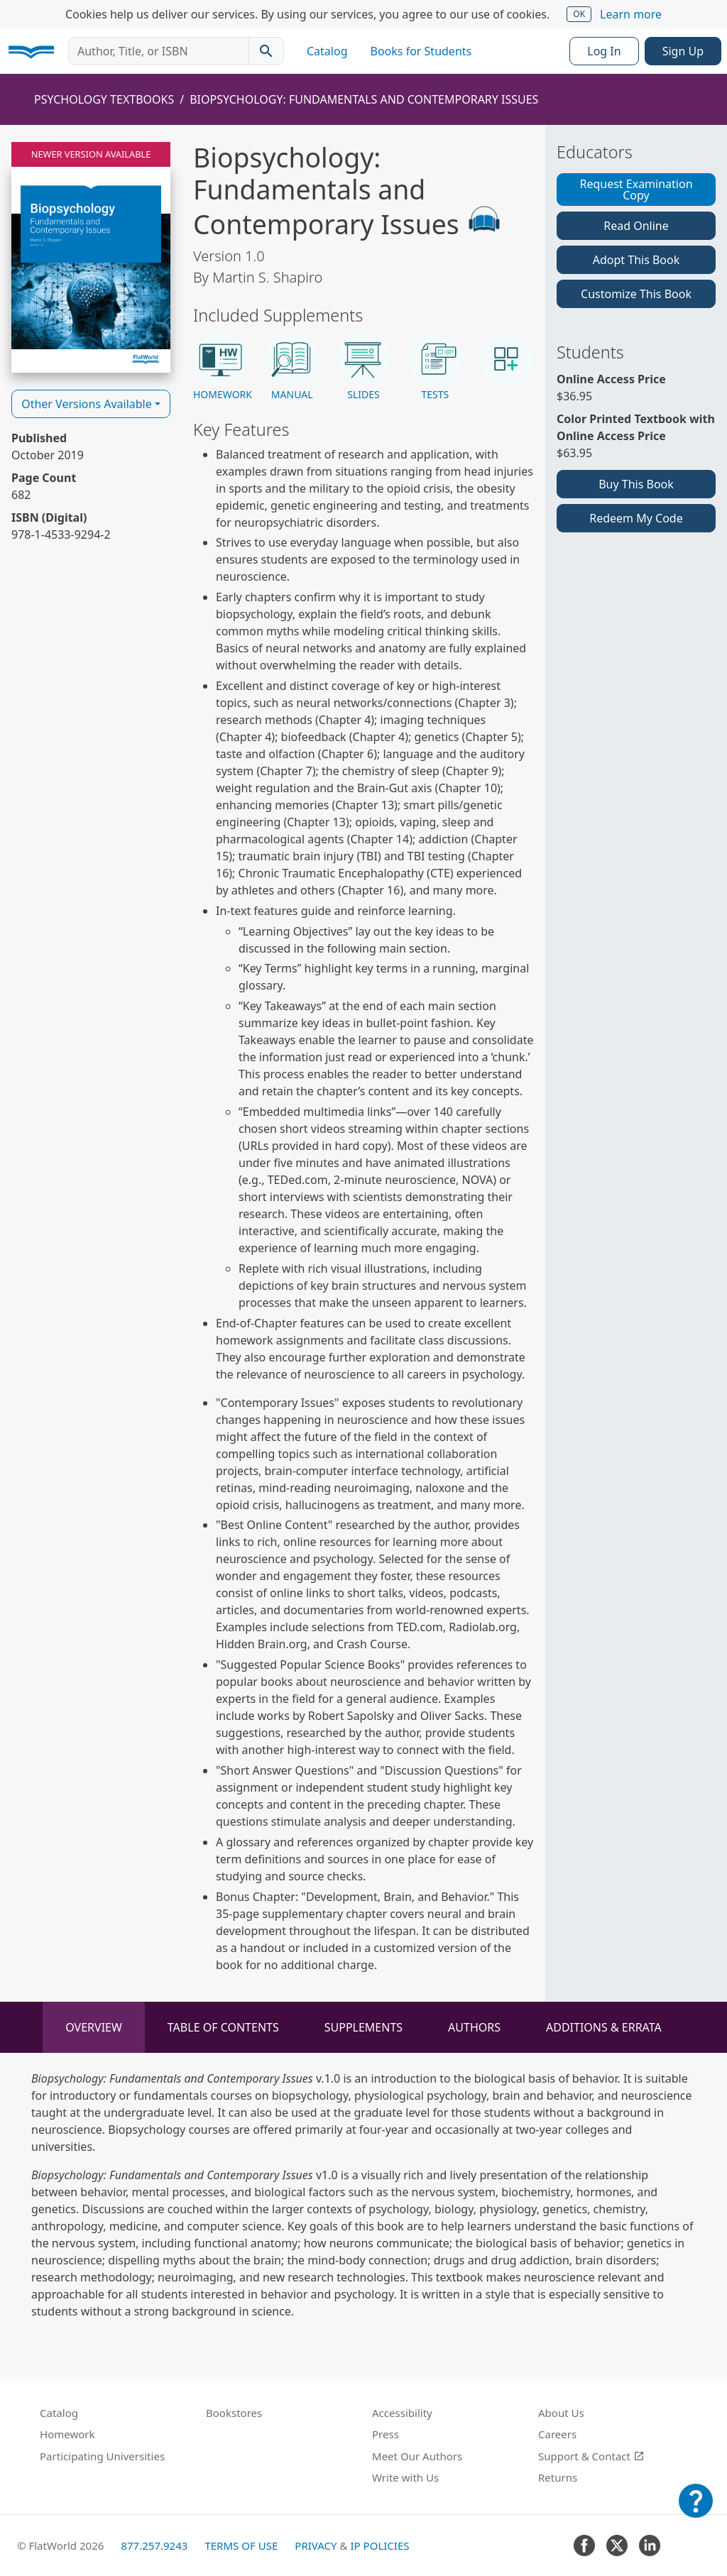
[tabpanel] (363, 2195)
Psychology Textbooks (104, 99)
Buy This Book (636, 484)
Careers (557, 2434)
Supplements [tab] (363, 2027)
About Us (561, 2413)
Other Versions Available (86, 404)
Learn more (631, 14)
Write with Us (405, 2477)
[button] (220, 367)
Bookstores (234, 2413)
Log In (604, 51)
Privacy (316, 2545)
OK (579, 14)
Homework (67, 2434)
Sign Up (683, 51)
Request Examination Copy (635, 189)
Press (385, 2434)
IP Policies (379, 2545)
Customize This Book (636, 294)
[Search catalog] (266, 51)
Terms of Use (241, 2545)
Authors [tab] (474, 2027)
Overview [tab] (93, 2027)
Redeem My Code (635, 518)
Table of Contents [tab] (223, 2027)
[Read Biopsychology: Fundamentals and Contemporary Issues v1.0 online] (90, 257)
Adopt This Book (636, 260)
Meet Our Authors (417, 2456)
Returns (557, 2477)
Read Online (636, 226)
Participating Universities (102, 2456)
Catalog (327, 51)
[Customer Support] (696, 2511)
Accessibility (402, 2413)
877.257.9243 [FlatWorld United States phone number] (154, 2545)
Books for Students (421, 51)
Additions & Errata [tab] (604, 2027)
